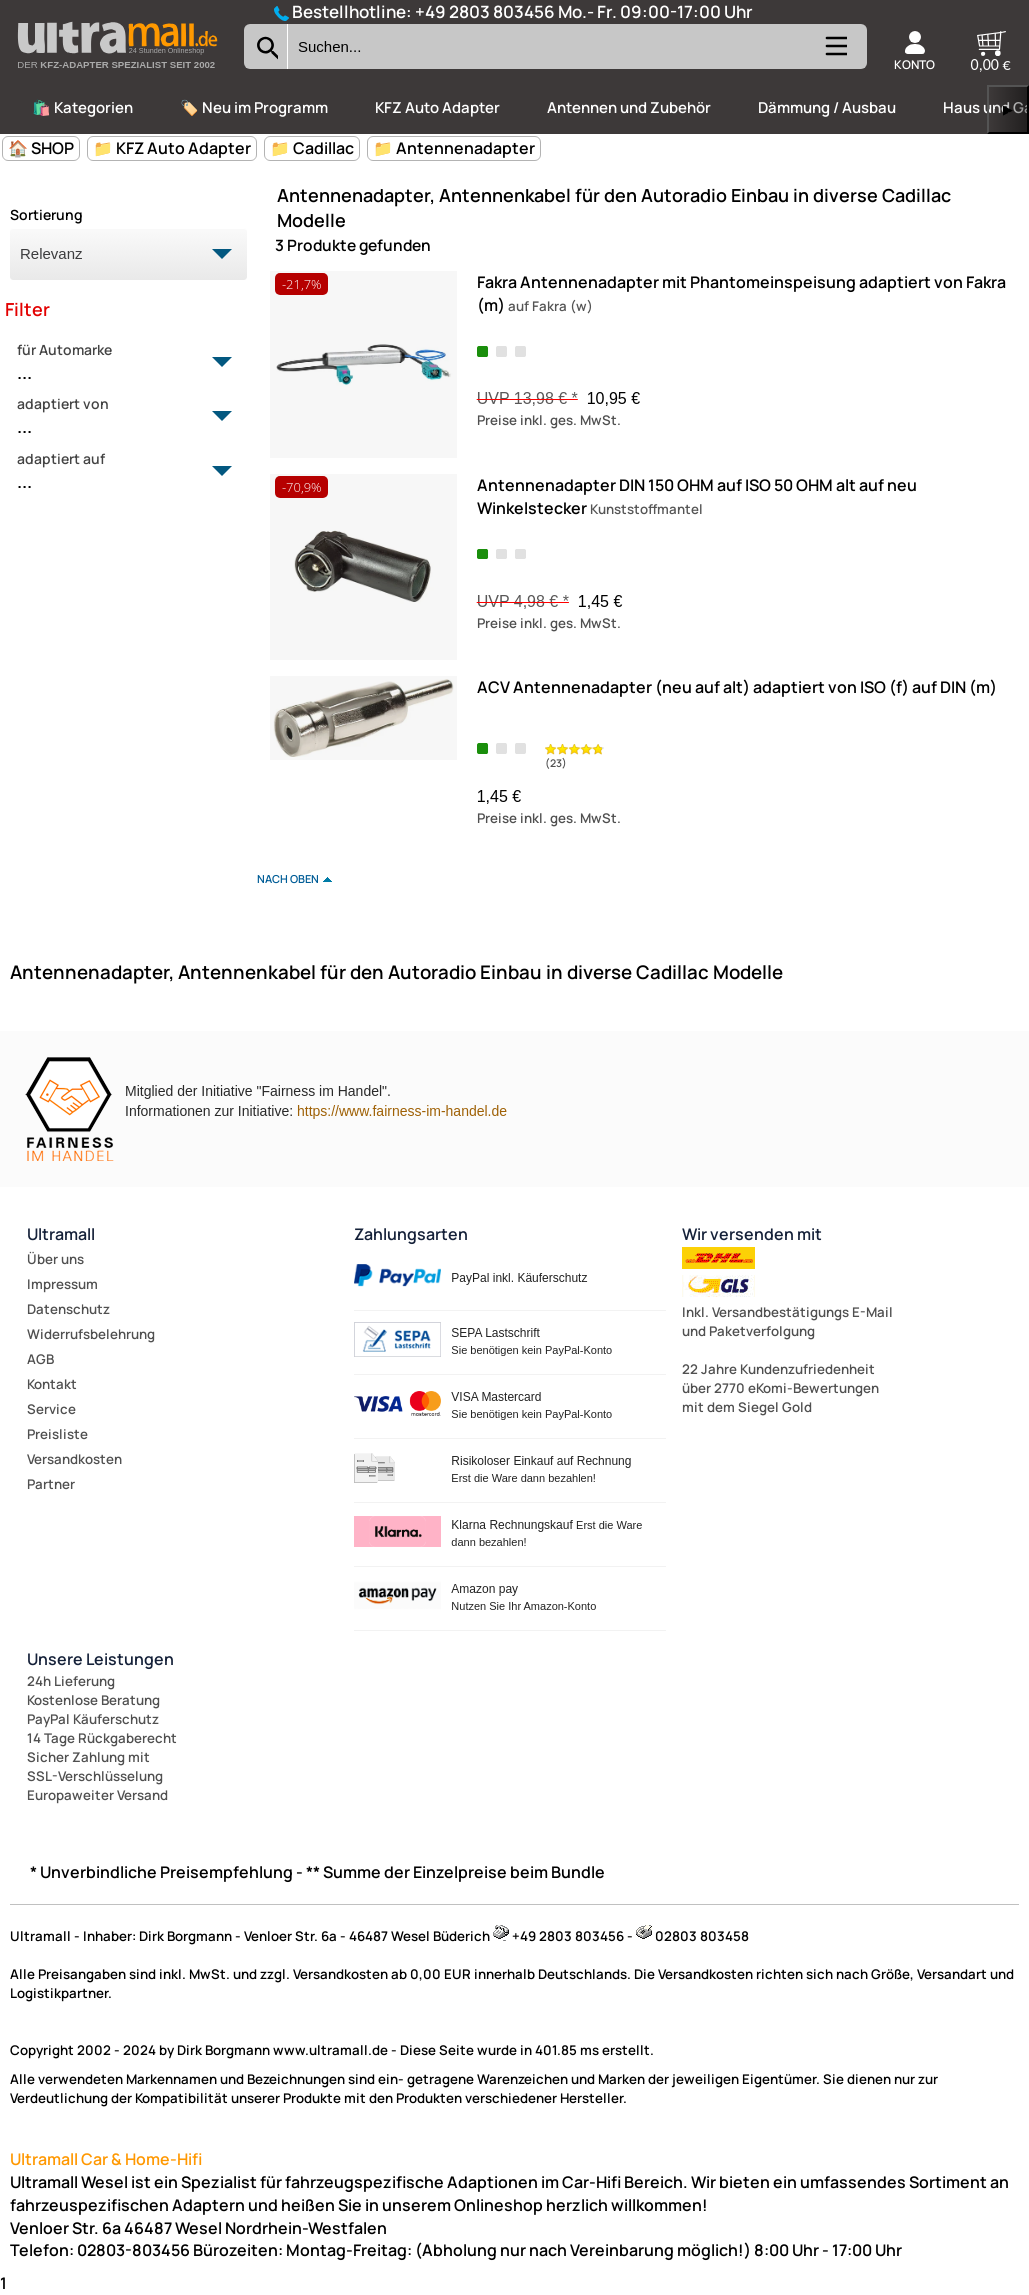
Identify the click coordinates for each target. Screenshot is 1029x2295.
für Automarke (117, 363)
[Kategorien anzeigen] (835, 54)
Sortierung (46, 214)
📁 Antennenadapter (454, 148)
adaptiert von (117, 417)
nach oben (288, 878)
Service (51, 1409)
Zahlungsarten (411, 1234)
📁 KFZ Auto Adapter (172, 148)
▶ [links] (1008, 109)
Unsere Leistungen (100, 1659)
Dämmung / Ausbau (827, 107)
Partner (51, 1484)
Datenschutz (68, 1309)
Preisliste (57, 1434)
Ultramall (61, 1234)
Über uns (55, 1259)
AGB (40, 1359)
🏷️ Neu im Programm (254, 107)
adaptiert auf (117, 472)
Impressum (62, 1284)
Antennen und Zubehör (629, 107)
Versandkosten (74, 1459)
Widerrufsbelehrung (91, 1334)
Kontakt (52, 1384)
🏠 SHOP (41, 148)
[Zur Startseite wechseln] (117, 74)
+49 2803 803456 (485, 11)
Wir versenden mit (752, 1234)
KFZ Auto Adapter (437, 107)
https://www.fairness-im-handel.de (402, 1111)
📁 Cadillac (312, 148)
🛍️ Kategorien (82, 107)
